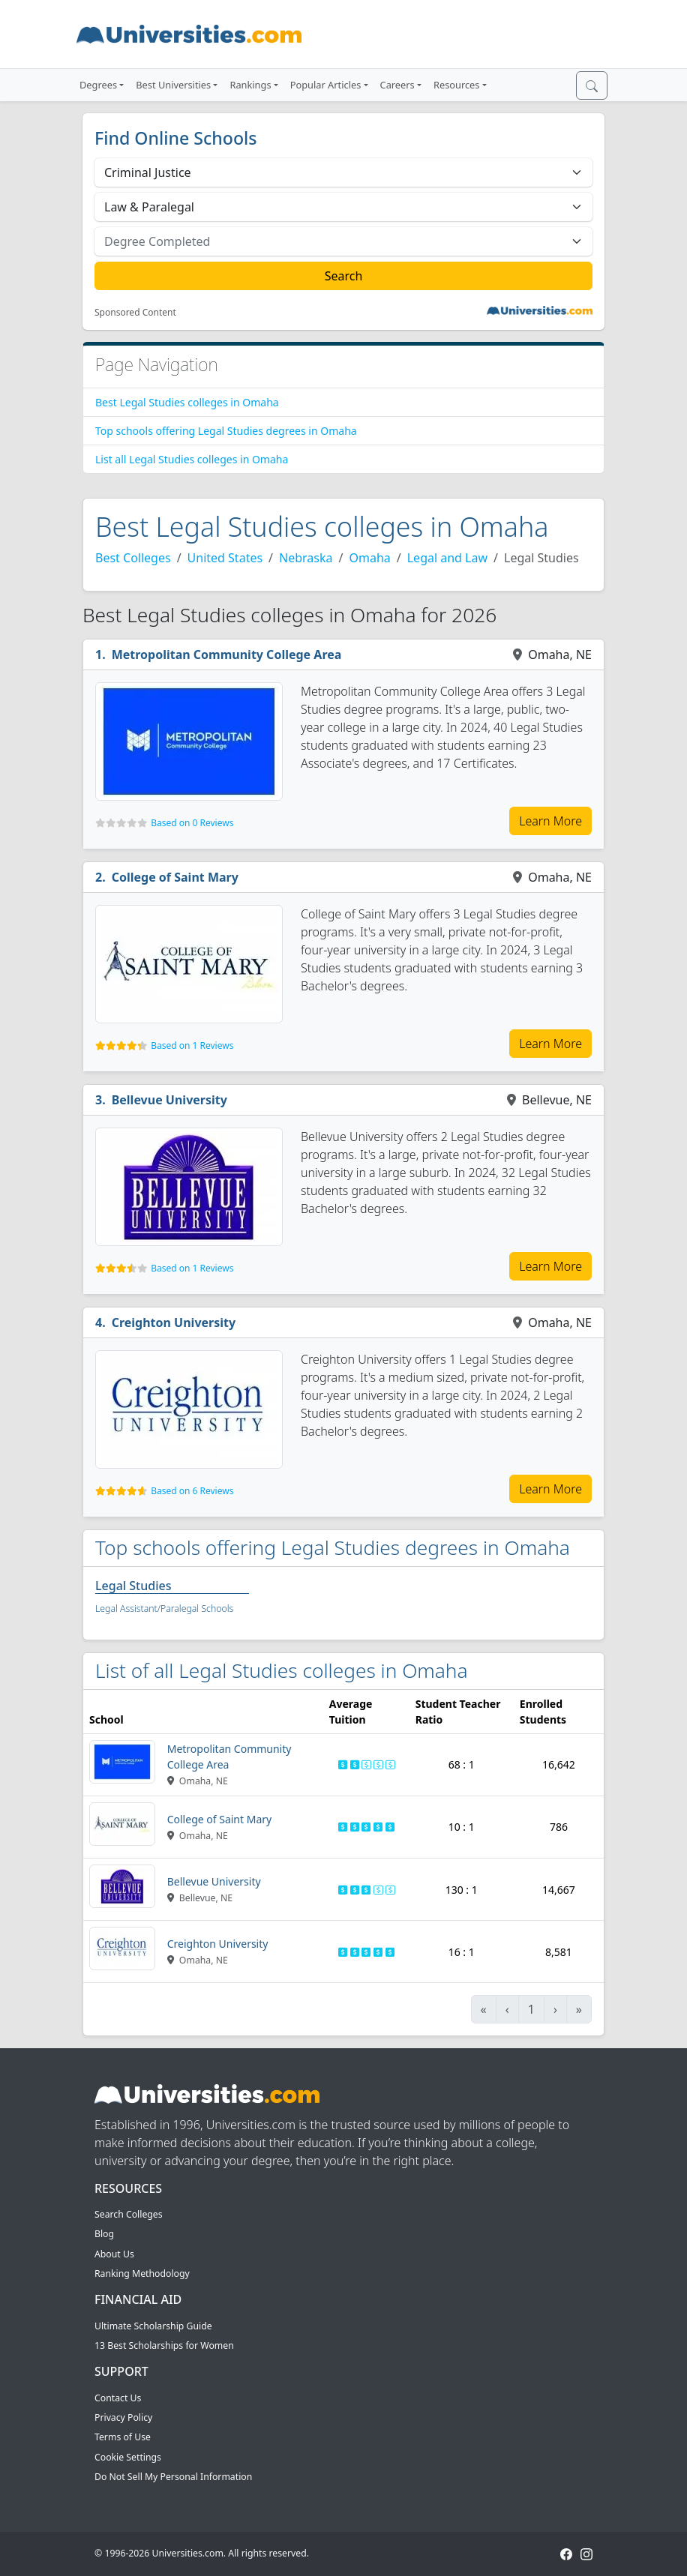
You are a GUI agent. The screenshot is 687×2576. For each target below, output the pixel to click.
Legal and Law (447, 558)
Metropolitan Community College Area (227, 654)
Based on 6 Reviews (192, 1490)
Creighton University (174, 1322)
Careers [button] (397, 84)
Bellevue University (169, 1100)
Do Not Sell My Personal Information (173, 2476)
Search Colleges (128, 2214)
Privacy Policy (123, 2417)
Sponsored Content (135, 312)
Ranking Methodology (142, 2273)
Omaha (369, 558)
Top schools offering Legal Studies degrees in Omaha (226, 431)
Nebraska (305, 558)
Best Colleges (133, 558)
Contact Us (117, 2398)
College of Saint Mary (175, 877)
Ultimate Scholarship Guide (153, 2326)
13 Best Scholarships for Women (164, 2345)
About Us (114, 2254)
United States (225, 558)
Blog (104, 2233)
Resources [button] (456, 84)
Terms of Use (122, 2437)
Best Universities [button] (173, 84)
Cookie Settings (127, 2457)
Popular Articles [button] (326, 84)
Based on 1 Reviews (192, 1045)
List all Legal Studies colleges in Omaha (191, 459)
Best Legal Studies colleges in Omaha (187, 402)
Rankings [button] (250, 84)
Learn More (550, 821)
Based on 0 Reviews (192, 822)
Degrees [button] (98, 84)
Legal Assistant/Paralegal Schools (164, 1608)
